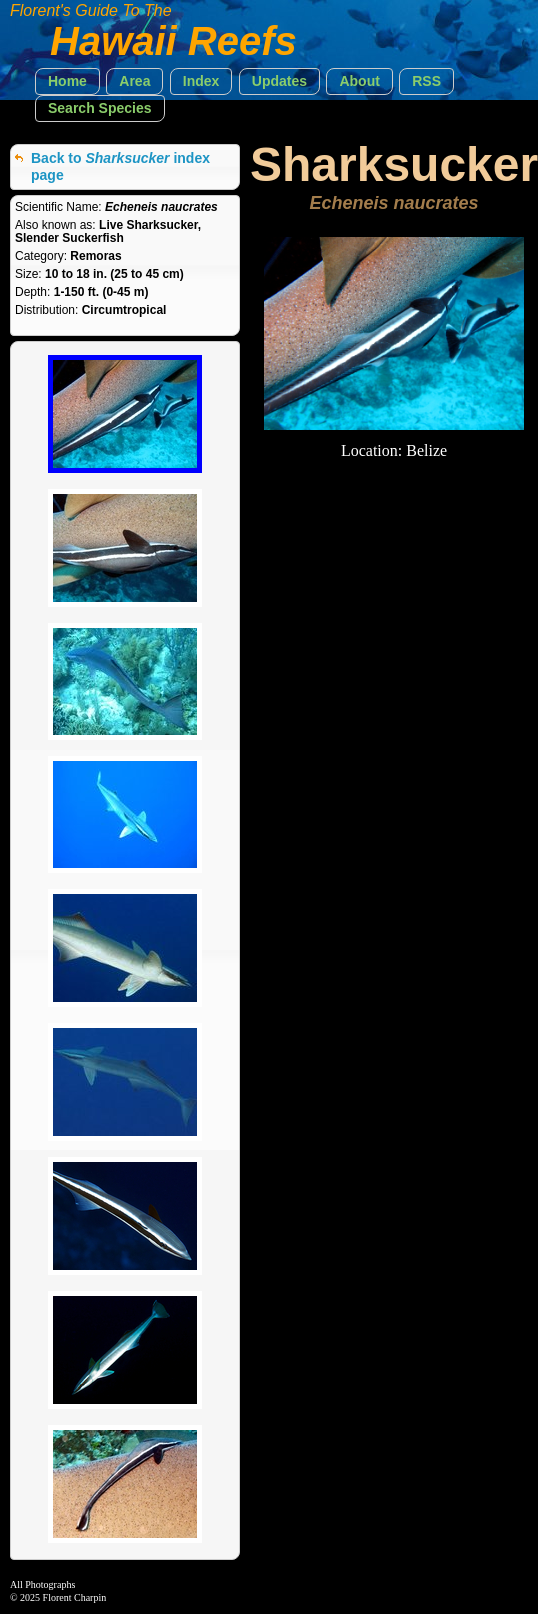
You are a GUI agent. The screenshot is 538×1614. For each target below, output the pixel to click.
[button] (67, 81)
